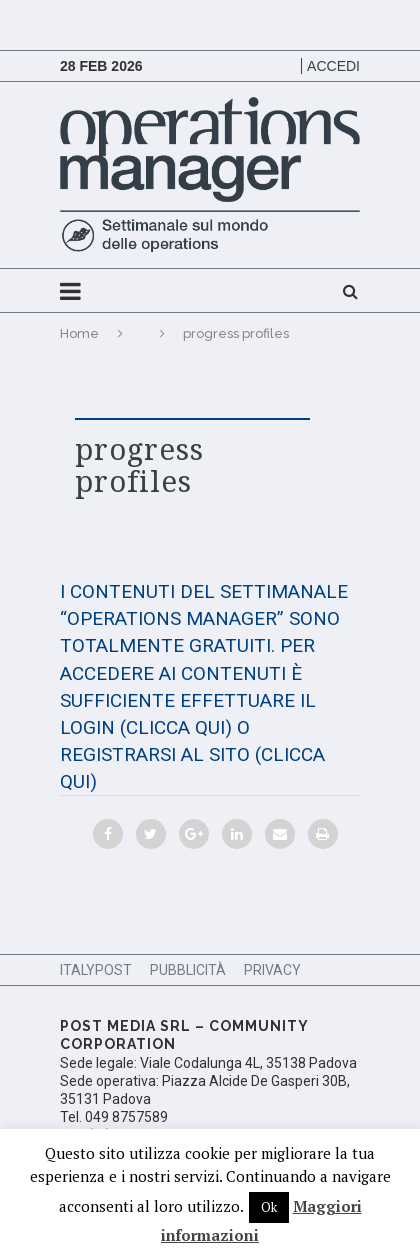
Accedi (333, 66)
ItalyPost (96, 970)
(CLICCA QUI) (176, 727)
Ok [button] (269, 1207)
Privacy (272, 970)
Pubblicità (188, 970)
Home (79, 333)
